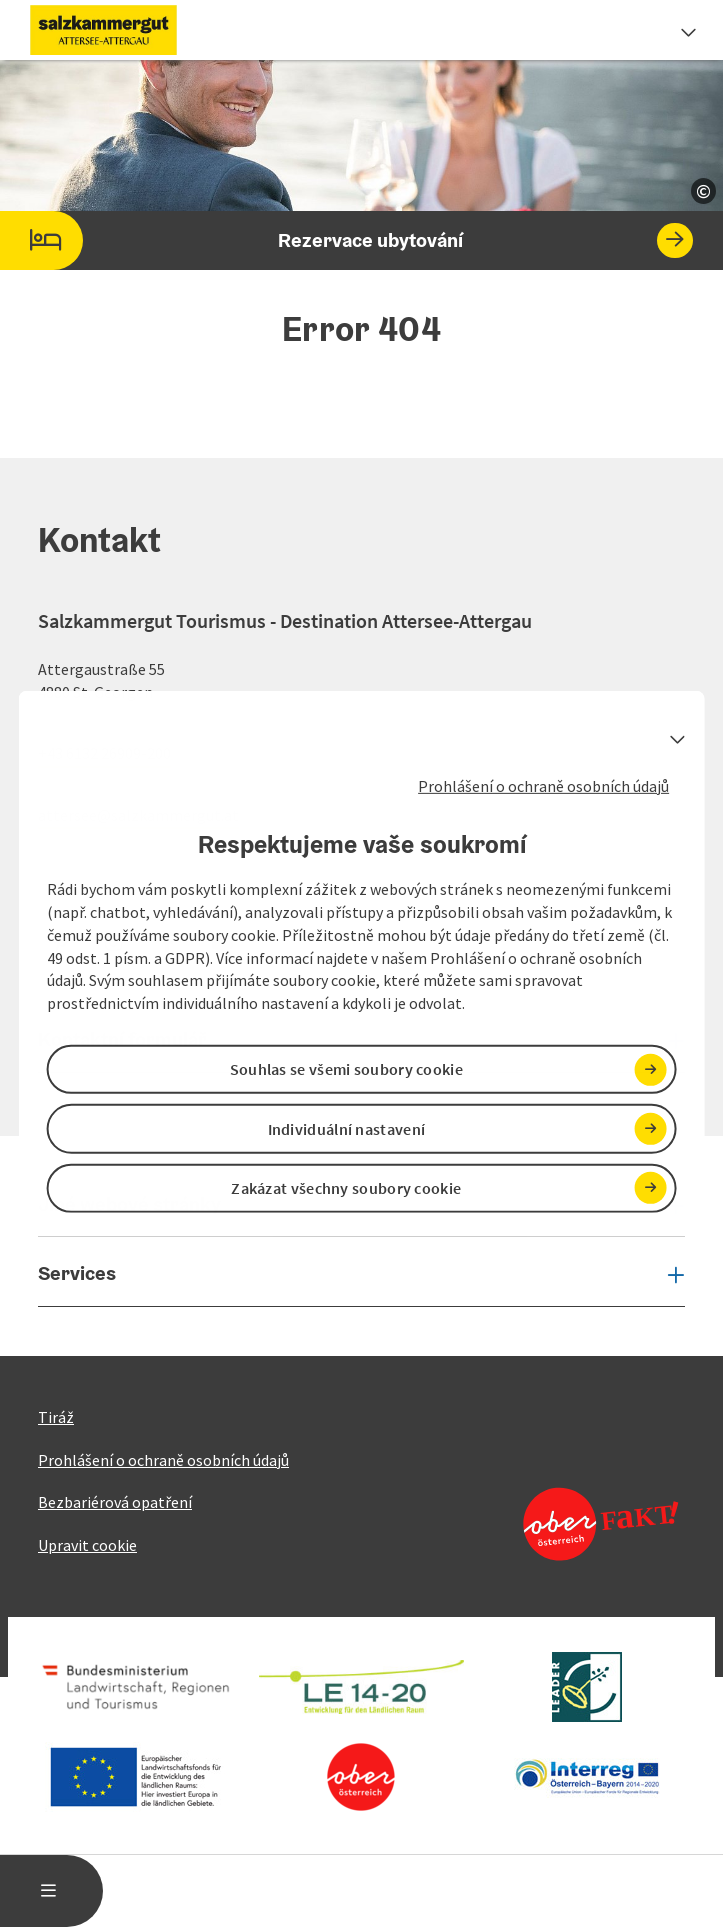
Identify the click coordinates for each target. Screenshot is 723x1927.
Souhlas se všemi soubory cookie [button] (346, 1069)
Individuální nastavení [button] (347, 1128)
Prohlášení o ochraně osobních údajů (543, 785)
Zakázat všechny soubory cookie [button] (346, 1188)
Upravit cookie (87, 1545)
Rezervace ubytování (346, 240)
